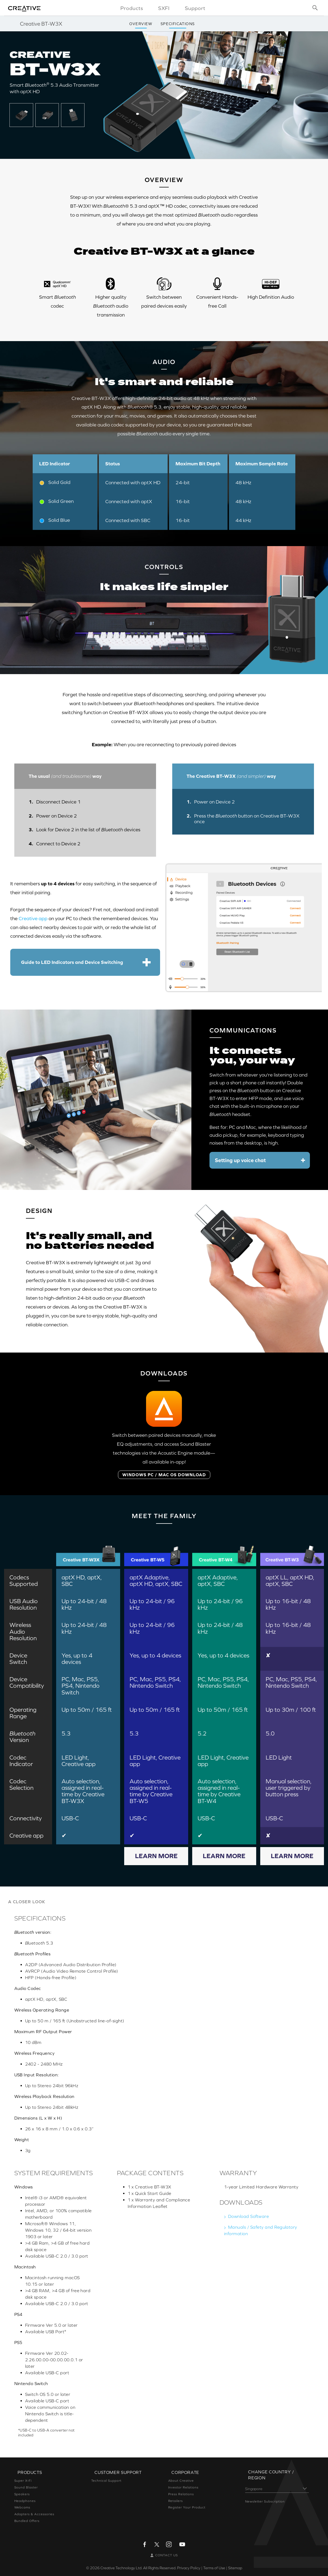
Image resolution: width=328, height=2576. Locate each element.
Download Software (248, 2216)
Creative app (33, 918)
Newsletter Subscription (265, 2501)
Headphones (25, 2501)
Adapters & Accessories (34, 2514)
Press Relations (181, 2494)
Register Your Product (186, 2507)
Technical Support (106, 2481)
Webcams (22, 2507)
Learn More (156, 1855)
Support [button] (195, 8)
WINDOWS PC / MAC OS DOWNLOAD (164, 1474)
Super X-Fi (23, 2481)
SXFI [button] (164, 8)
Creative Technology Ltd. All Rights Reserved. (138, 2568)
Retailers (175, 2501)
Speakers (22, 2494)
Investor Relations (183, 2487)
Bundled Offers (26, 2521)
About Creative (181, 2481)
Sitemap (235, 2568)
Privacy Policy (188, 2568)
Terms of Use (214, 2568)
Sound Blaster (26, 2487)
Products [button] (131, 8)
